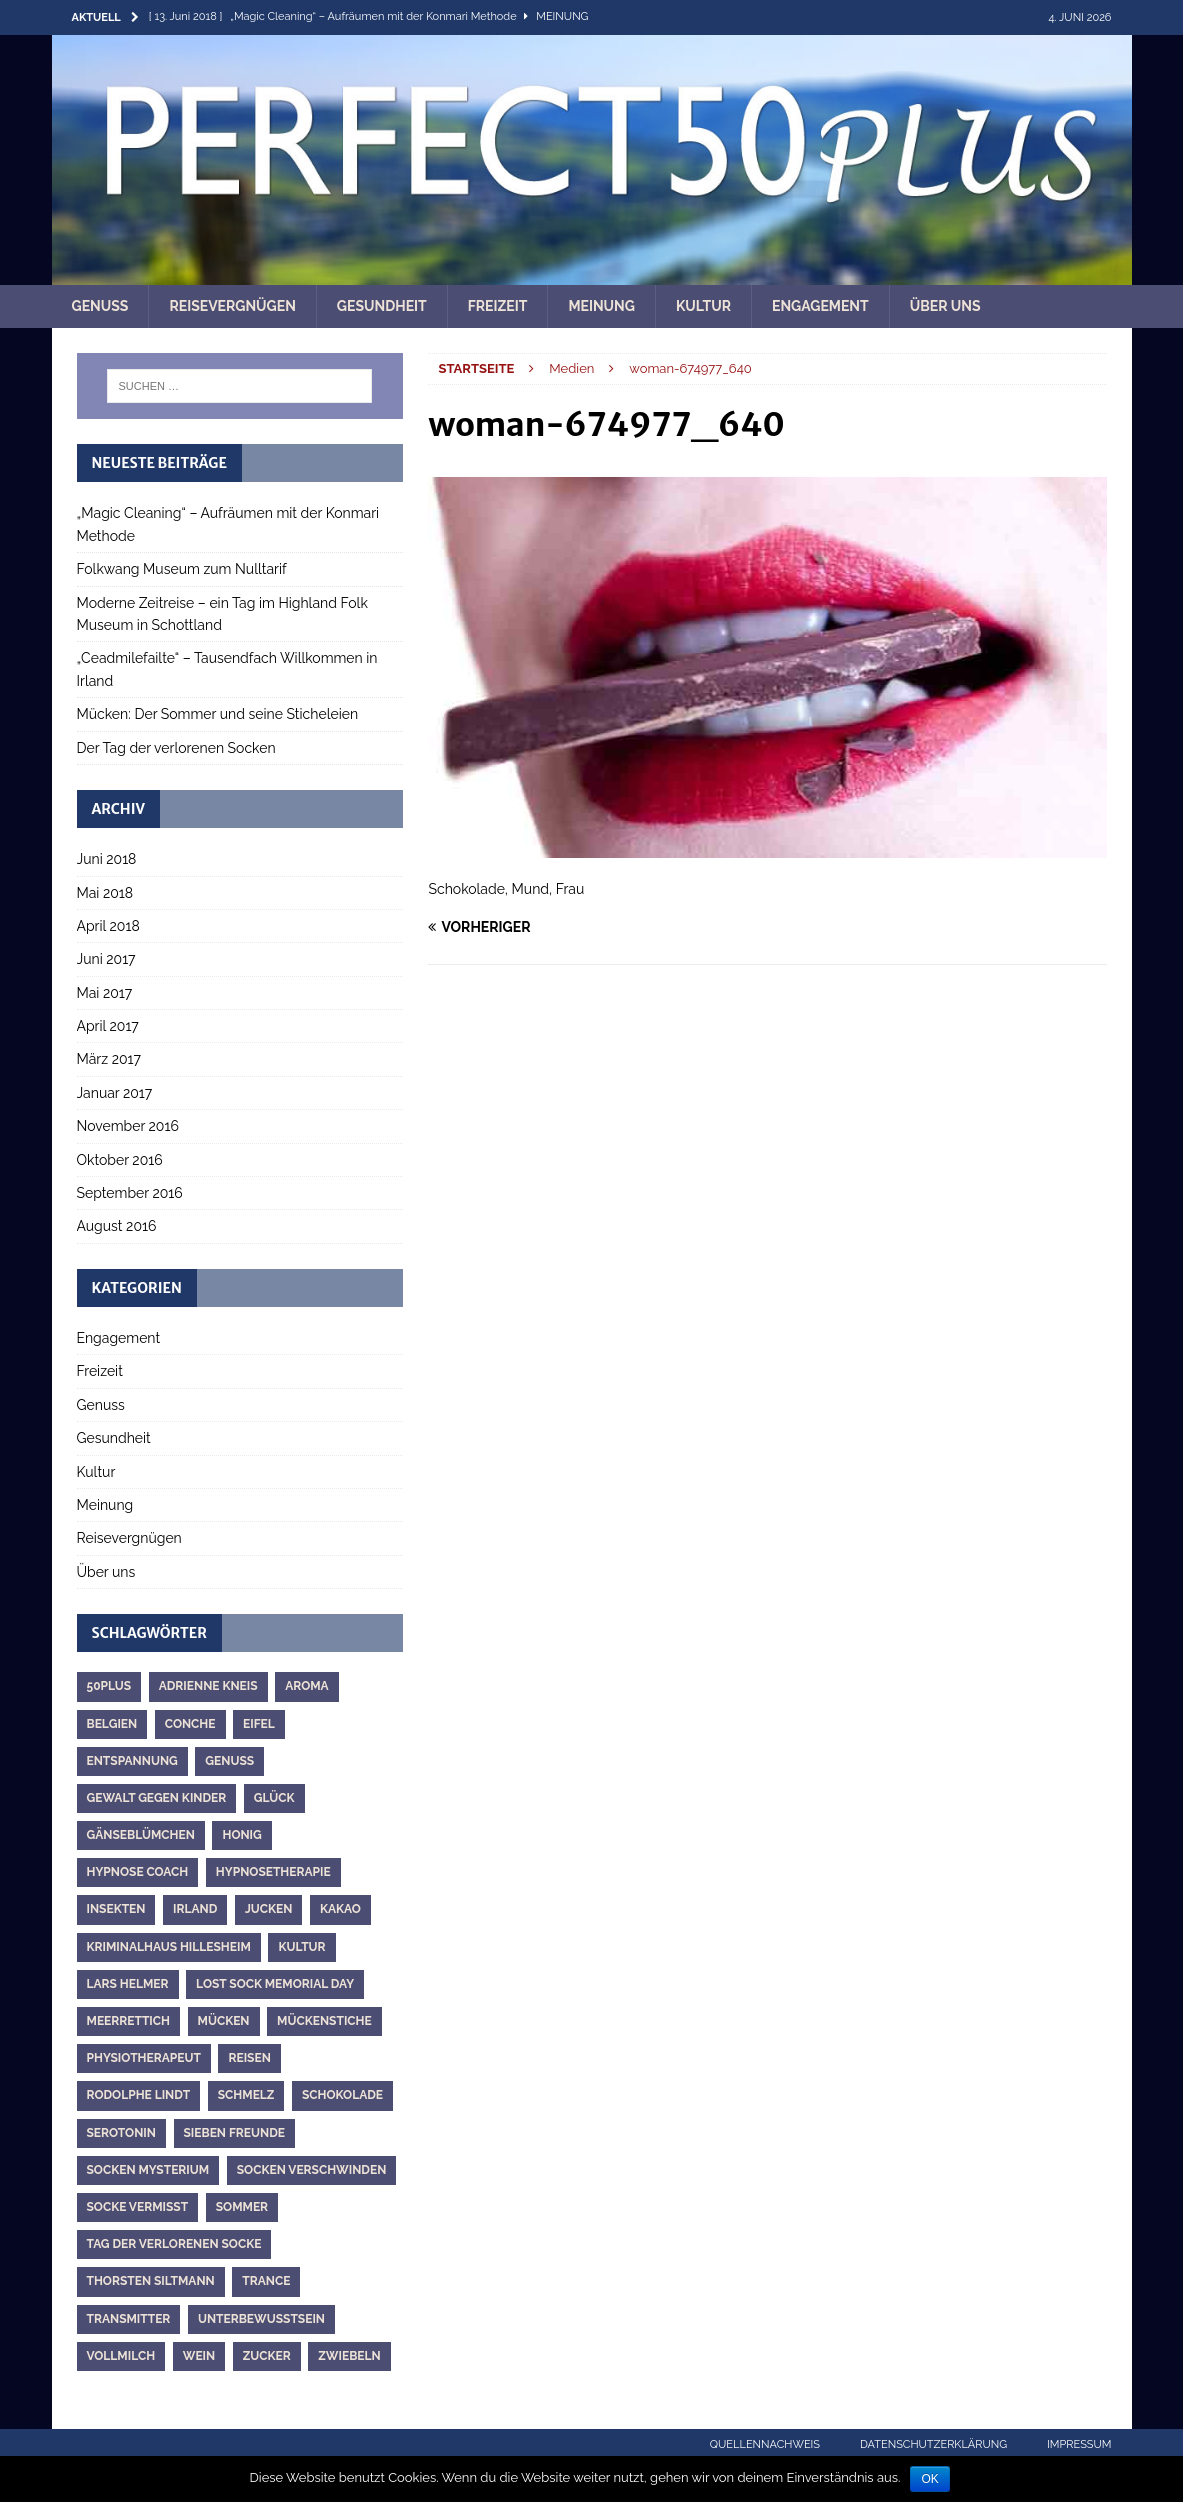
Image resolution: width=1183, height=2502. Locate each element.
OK (929, 2479)
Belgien (112, 1724)
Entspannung (132, 1761)
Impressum (1079, 2444)
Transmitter (129, 2319)
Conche (190, 1724)
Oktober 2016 (120, 1160)
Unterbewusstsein (261, 2319)
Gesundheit (382, 306)
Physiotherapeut (144, 2058)
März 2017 (109, 1059)
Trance (266, 2281)
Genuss (100, 306)
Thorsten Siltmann (151, 2281)
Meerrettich (128, 2021)
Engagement (820, 306)
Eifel (259, 1724)
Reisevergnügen (232, 306)
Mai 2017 (105, 993)
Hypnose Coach (138, 1872)
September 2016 (130, 1193)
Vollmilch (121, 2356)
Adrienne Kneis (208, 1686)
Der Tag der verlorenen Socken (176, 748)
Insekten (116, 1909)
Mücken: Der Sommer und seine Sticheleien (218, 714)
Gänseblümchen (141, 1835)
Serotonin (121, 2133)
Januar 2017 (115, 1093)
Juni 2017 (106, 959)
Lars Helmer (128, 1984)
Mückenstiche (324, 2021)
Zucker (267, 2356)
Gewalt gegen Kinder (157, 1798)
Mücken (224, 2021)
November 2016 (128, 1126)
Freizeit (498, 306)
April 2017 (108, 1026)
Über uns (945, 306)
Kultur (703, 306)
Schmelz (246, 2095)
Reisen (249, 2058)
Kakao (340, 1909)
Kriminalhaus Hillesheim (169, 1947)
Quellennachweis (765, 2444)
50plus (109, 1686)
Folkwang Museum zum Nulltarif (182, 569)
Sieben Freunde (234, 2133)
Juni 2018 (107, 859)
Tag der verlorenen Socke (174, 2244)
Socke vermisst (138, 2207)
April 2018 (108, 926)
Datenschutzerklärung (933, 2444)
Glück (274, 1798)
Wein (199, 2356)
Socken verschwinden (312, 2170)
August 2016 (117, 1226)
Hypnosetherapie (273, 1872)
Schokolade (342, 2095)
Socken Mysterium (148, 2170)
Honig (241, 1835)
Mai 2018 (105, 893)
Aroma (307, 1686)
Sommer (242, 2207)
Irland (195, 1909)
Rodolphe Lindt (139, 2095)
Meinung (601, 306)
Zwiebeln (349, 2356)
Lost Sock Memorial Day (275, 1984)
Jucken (269, 1909)
